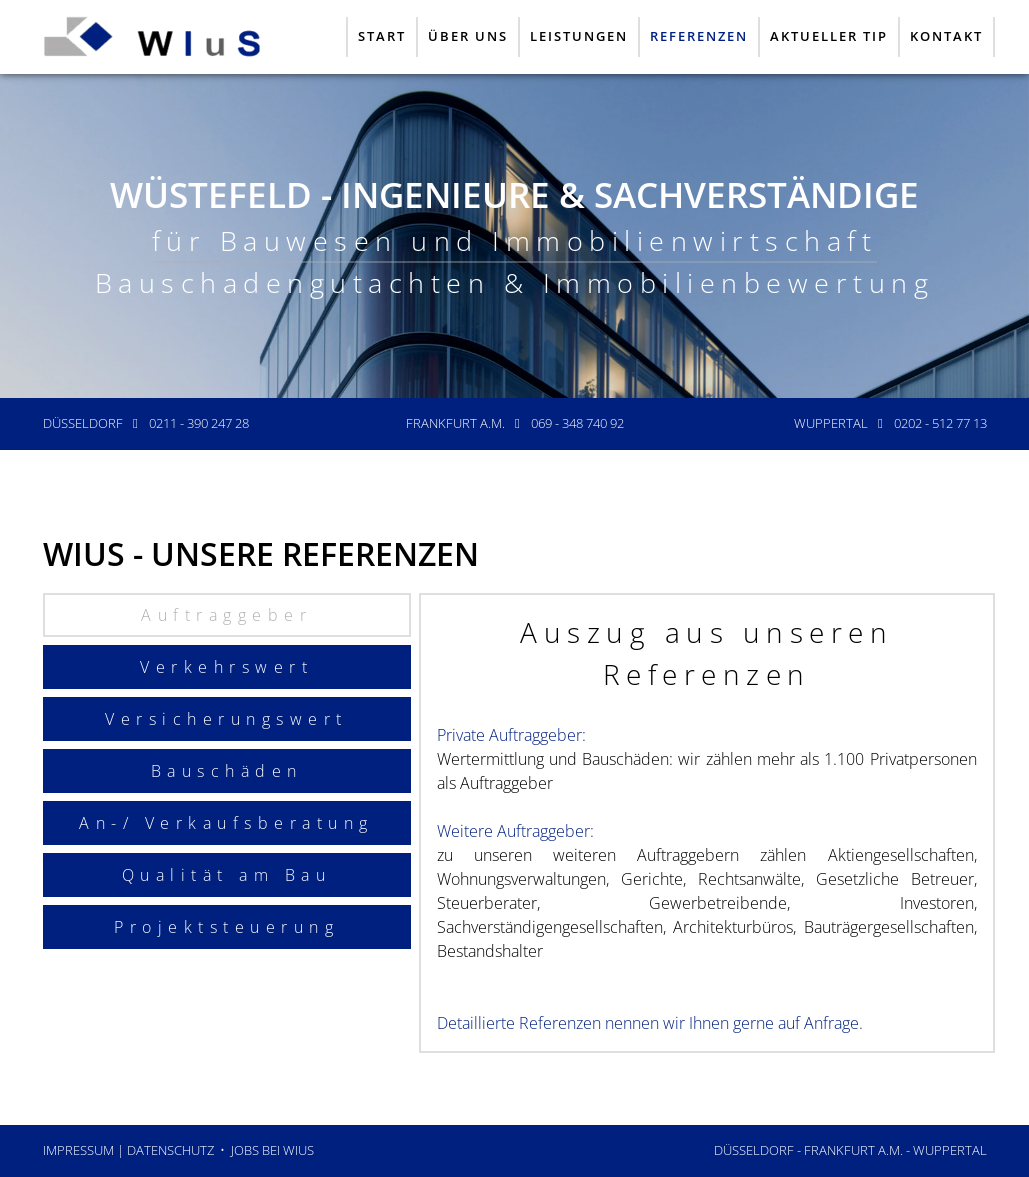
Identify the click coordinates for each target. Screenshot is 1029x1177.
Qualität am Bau (227, 875)
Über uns (468, 36)
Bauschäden (227, 771)
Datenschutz (170, 1150)
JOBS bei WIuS (272, 1150)
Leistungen (579, 36)
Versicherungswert (226, 719)
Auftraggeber (226, 615)
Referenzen (699, 36)
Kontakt (946, 36)
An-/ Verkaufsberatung (226, 823)
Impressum (78, 1150)
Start (382, 36)
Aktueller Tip (829, 36)
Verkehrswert (226, 667)
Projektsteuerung (226, 927)
